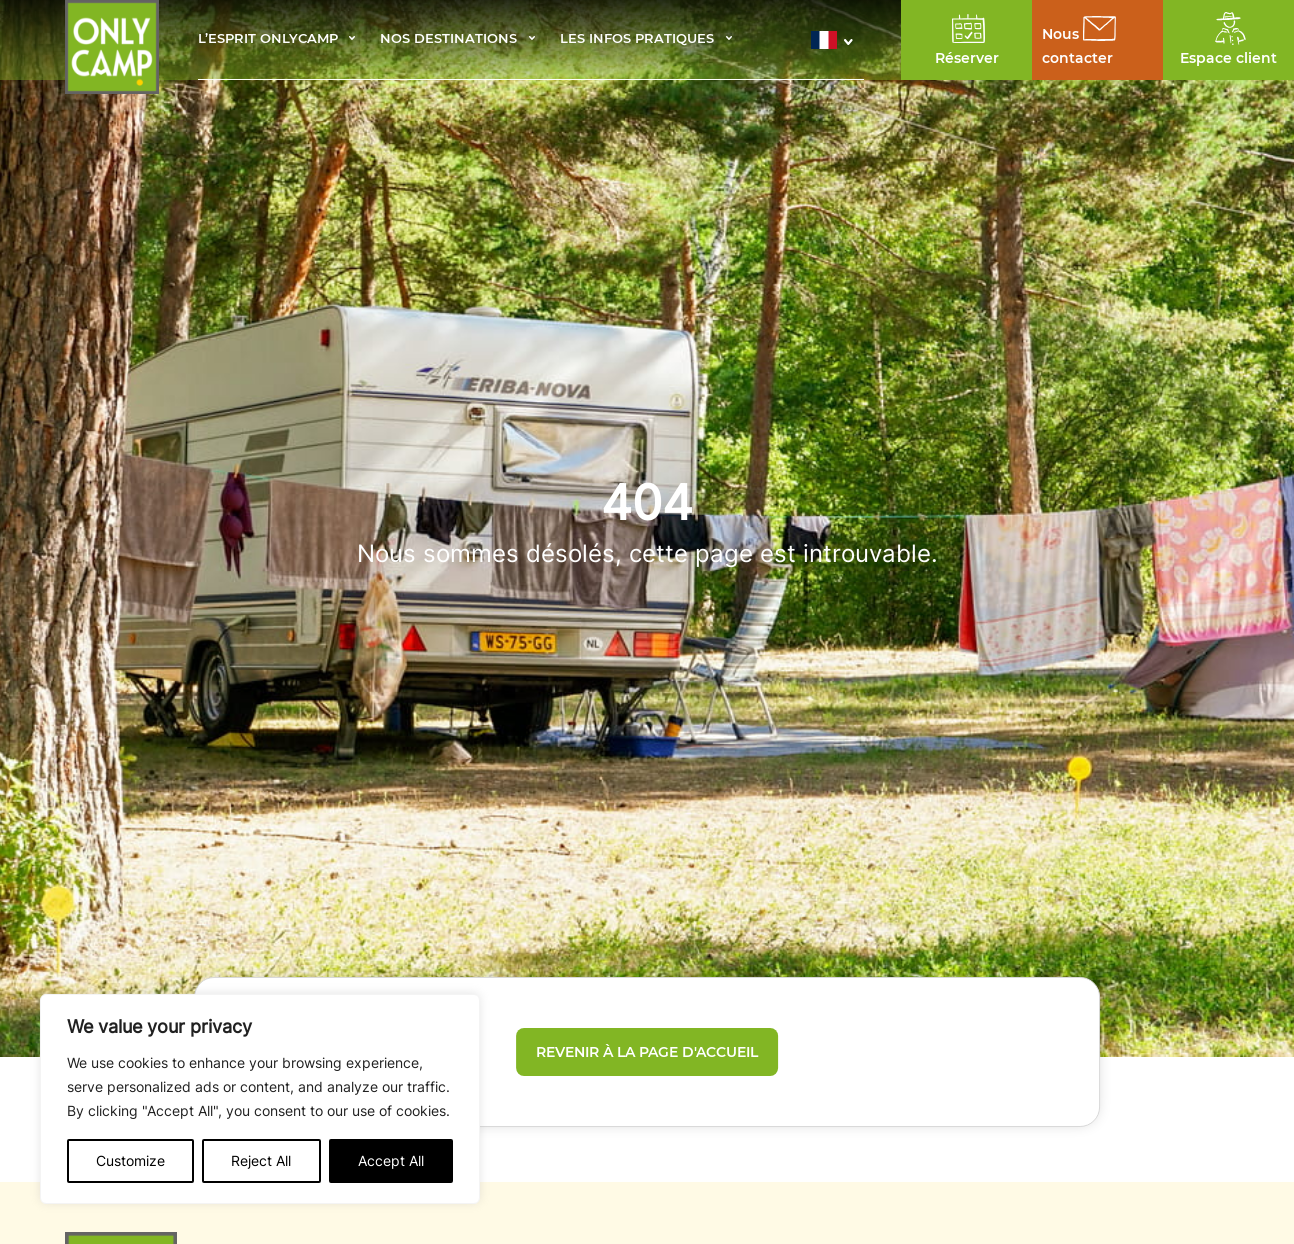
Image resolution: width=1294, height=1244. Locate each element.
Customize (130, 1160)
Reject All (261, 1160)
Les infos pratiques (637, 40)
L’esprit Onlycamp (268, 40)
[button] (837, 40)
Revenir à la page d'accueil (647, 1052)
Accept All (391, 1160)
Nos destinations (448, 40)
